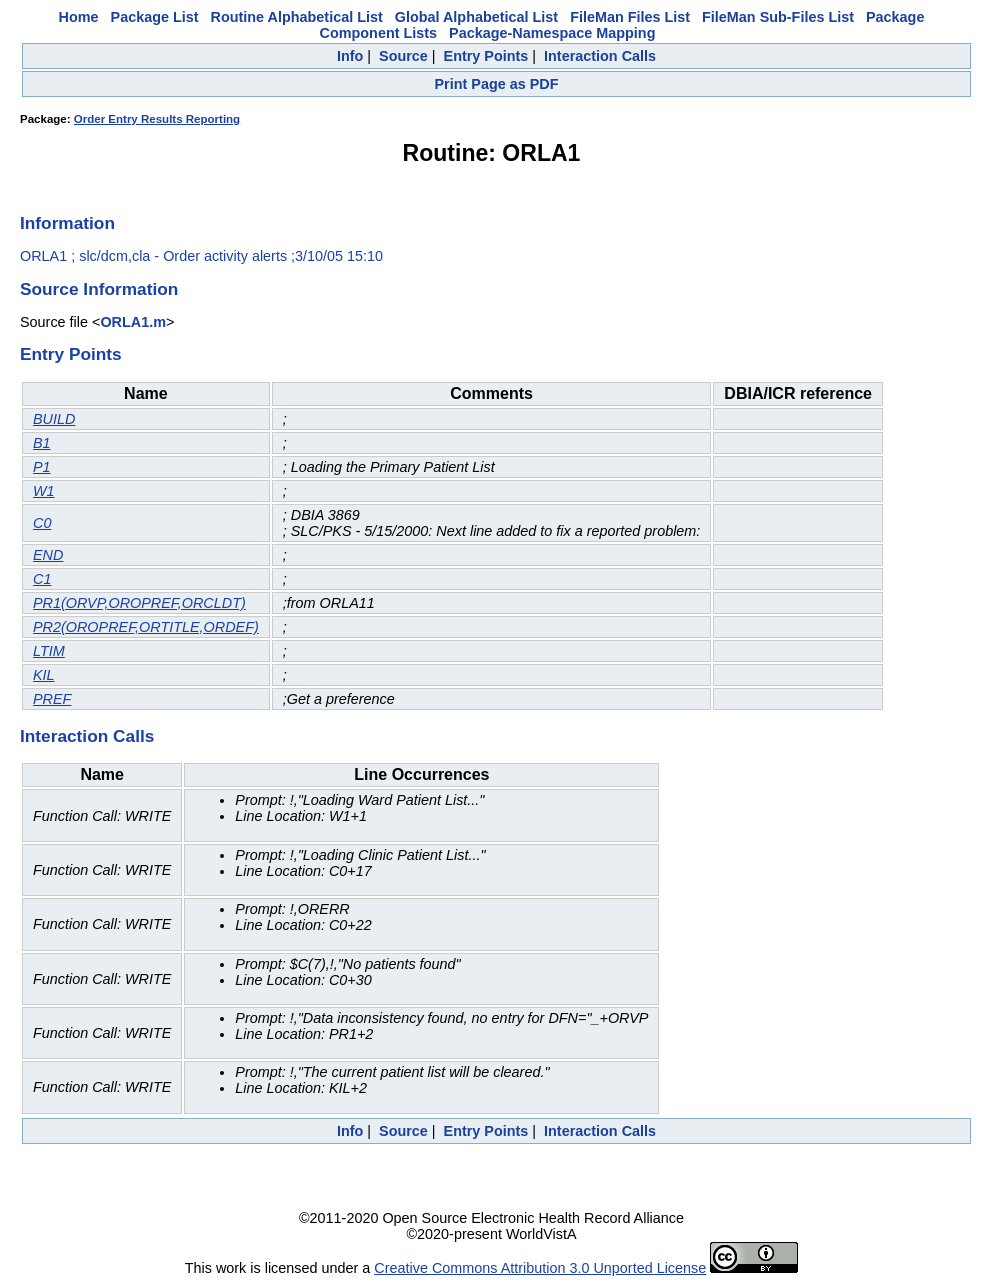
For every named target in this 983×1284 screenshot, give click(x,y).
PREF (52, 699)
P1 (42, 467)
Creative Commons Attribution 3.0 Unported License (540, 1268)
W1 (44, 491)
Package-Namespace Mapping (552, 33)
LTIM (49, 651)
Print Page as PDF (497, 84)
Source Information (99, 289)
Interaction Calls (600, 56)
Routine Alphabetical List (297, 17)
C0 (42, 523)
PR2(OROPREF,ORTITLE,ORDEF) (146, 627)
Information (67, 223)
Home (79, 17)
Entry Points (486, 56)
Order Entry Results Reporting (157, 119)
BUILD (54, 419)
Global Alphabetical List (476, 17)
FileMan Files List (630, 17)
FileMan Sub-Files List (778, 17)
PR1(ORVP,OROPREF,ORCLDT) (139, 603)
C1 (42, 579)
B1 (42, 443)
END (48, 555)
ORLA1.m (133, 322)
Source (403, 56)
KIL (44, 675)
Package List (155, 17)
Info (350, 56)
